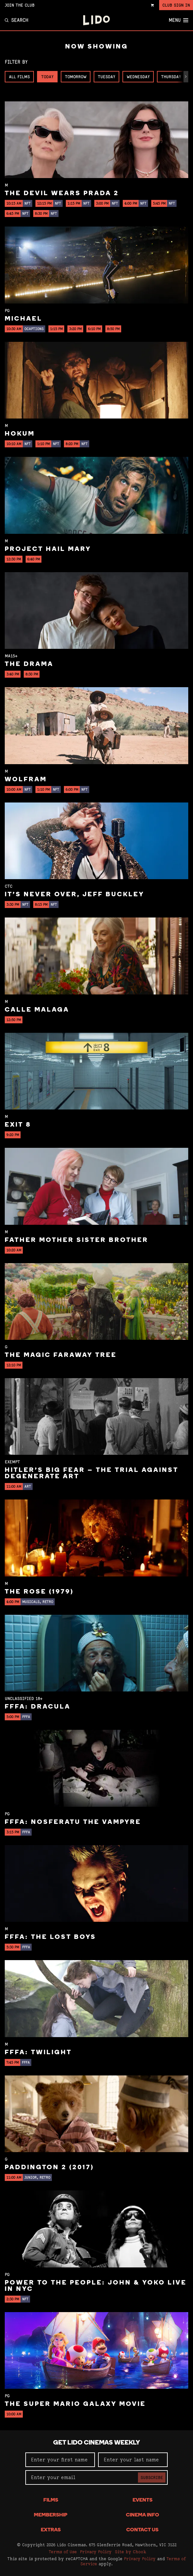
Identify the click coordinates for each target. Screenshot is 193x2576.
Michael (23, 319)
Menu (178, 20)
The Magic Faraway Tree (61, 1355)
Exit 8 (18, 1125)
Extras (51, 2530)
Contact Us (142, 2530)
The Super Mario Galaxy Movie (75, 2404)
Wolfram (26, 780)
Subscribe (151, 2477)
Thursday (171, 76)
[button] (186, 76)
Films (50, 2500)
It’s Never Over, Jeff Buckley (74, 895)
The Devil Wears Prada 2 (62, 193)
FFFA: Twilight (38, 2052)
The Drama (29, 664)
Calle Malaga (37, 1010)
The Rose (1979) (39, 1592)
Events (143, 2500)
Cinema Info (142, 2515)
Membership (50, 2515)
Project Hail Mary (48, 549)
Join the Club (19, 5)
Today (47, 76)
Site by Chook (130, 2551)
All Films (19, 76)
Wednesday (138, 76)
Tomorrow (75, 76)
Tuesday (106, 76)
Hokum (20, 434)
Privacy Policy (96, 2551)
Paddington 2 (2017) (49, 2167)
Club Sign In (176, 5)
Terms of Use (63, 2551)
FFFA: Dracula (38, 1707)
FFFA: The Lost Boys (50, 1937)
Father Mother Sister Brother (76, 1240)
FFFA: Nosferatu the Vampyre (73, 1822)
